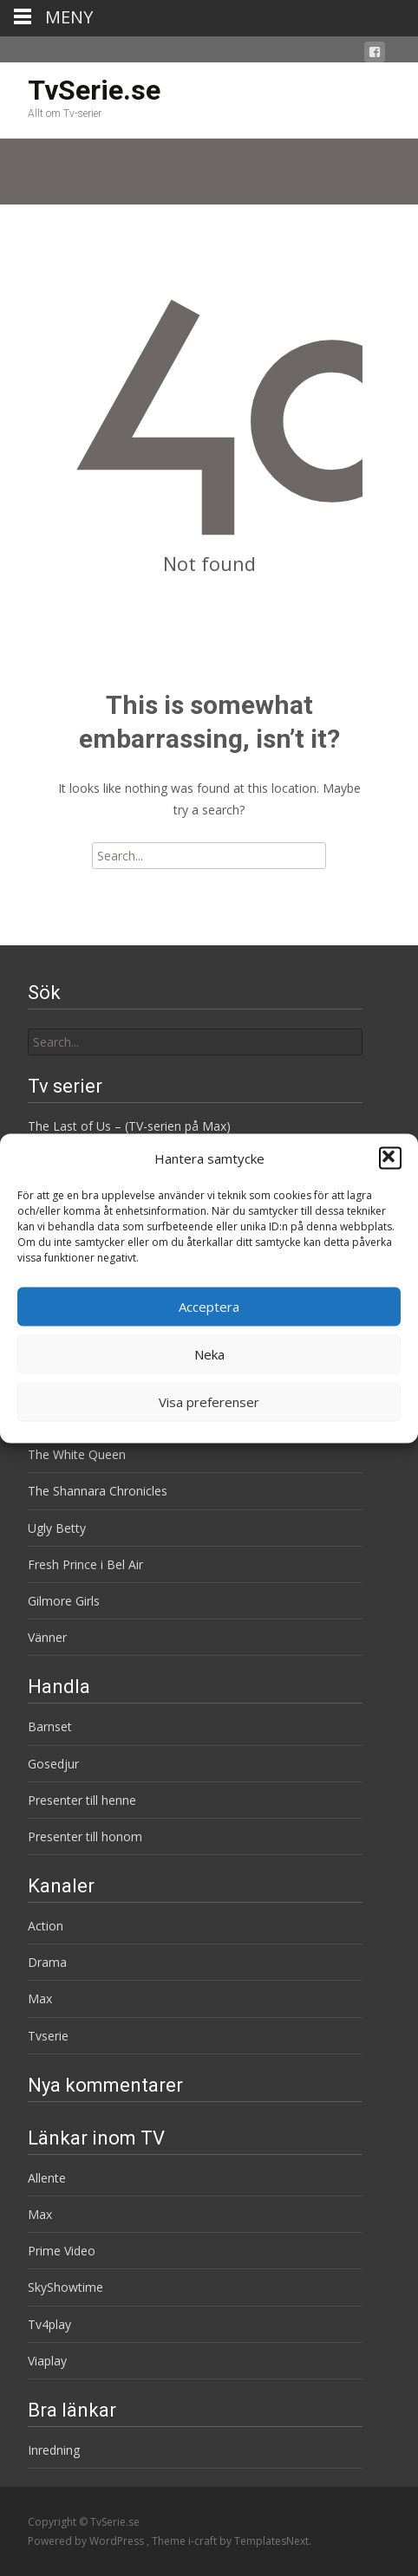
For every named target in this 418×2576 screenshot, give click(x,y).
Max (40, 1998)
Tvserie (48, 2036)
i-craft (203, 2541)
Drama (47, 1962)
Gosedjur (53, 1763)
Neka (209, 1354)
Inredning (54, 2450)
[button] (390, 1158)
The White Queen (77, 1454)
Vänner (47, 1637)
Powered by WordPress (87, 2541)
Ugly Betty (57, 1528)
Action (45, 1925)
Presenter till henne (82, 1800)
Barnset (50, 1726)
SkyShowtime (65, 2287)
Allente (47, 2178)
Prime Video (61, 2250)
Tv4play (49, 2324)
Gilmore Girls (64, 1601)
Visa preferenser (209, 1402)
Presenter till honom (85, 1836)
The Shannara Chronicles (97, 1491)
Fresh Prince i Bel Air (85, 1564)
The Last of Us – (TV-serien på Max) (129, 1126)
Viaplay (47, 2360)
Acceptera (209, 1306)
